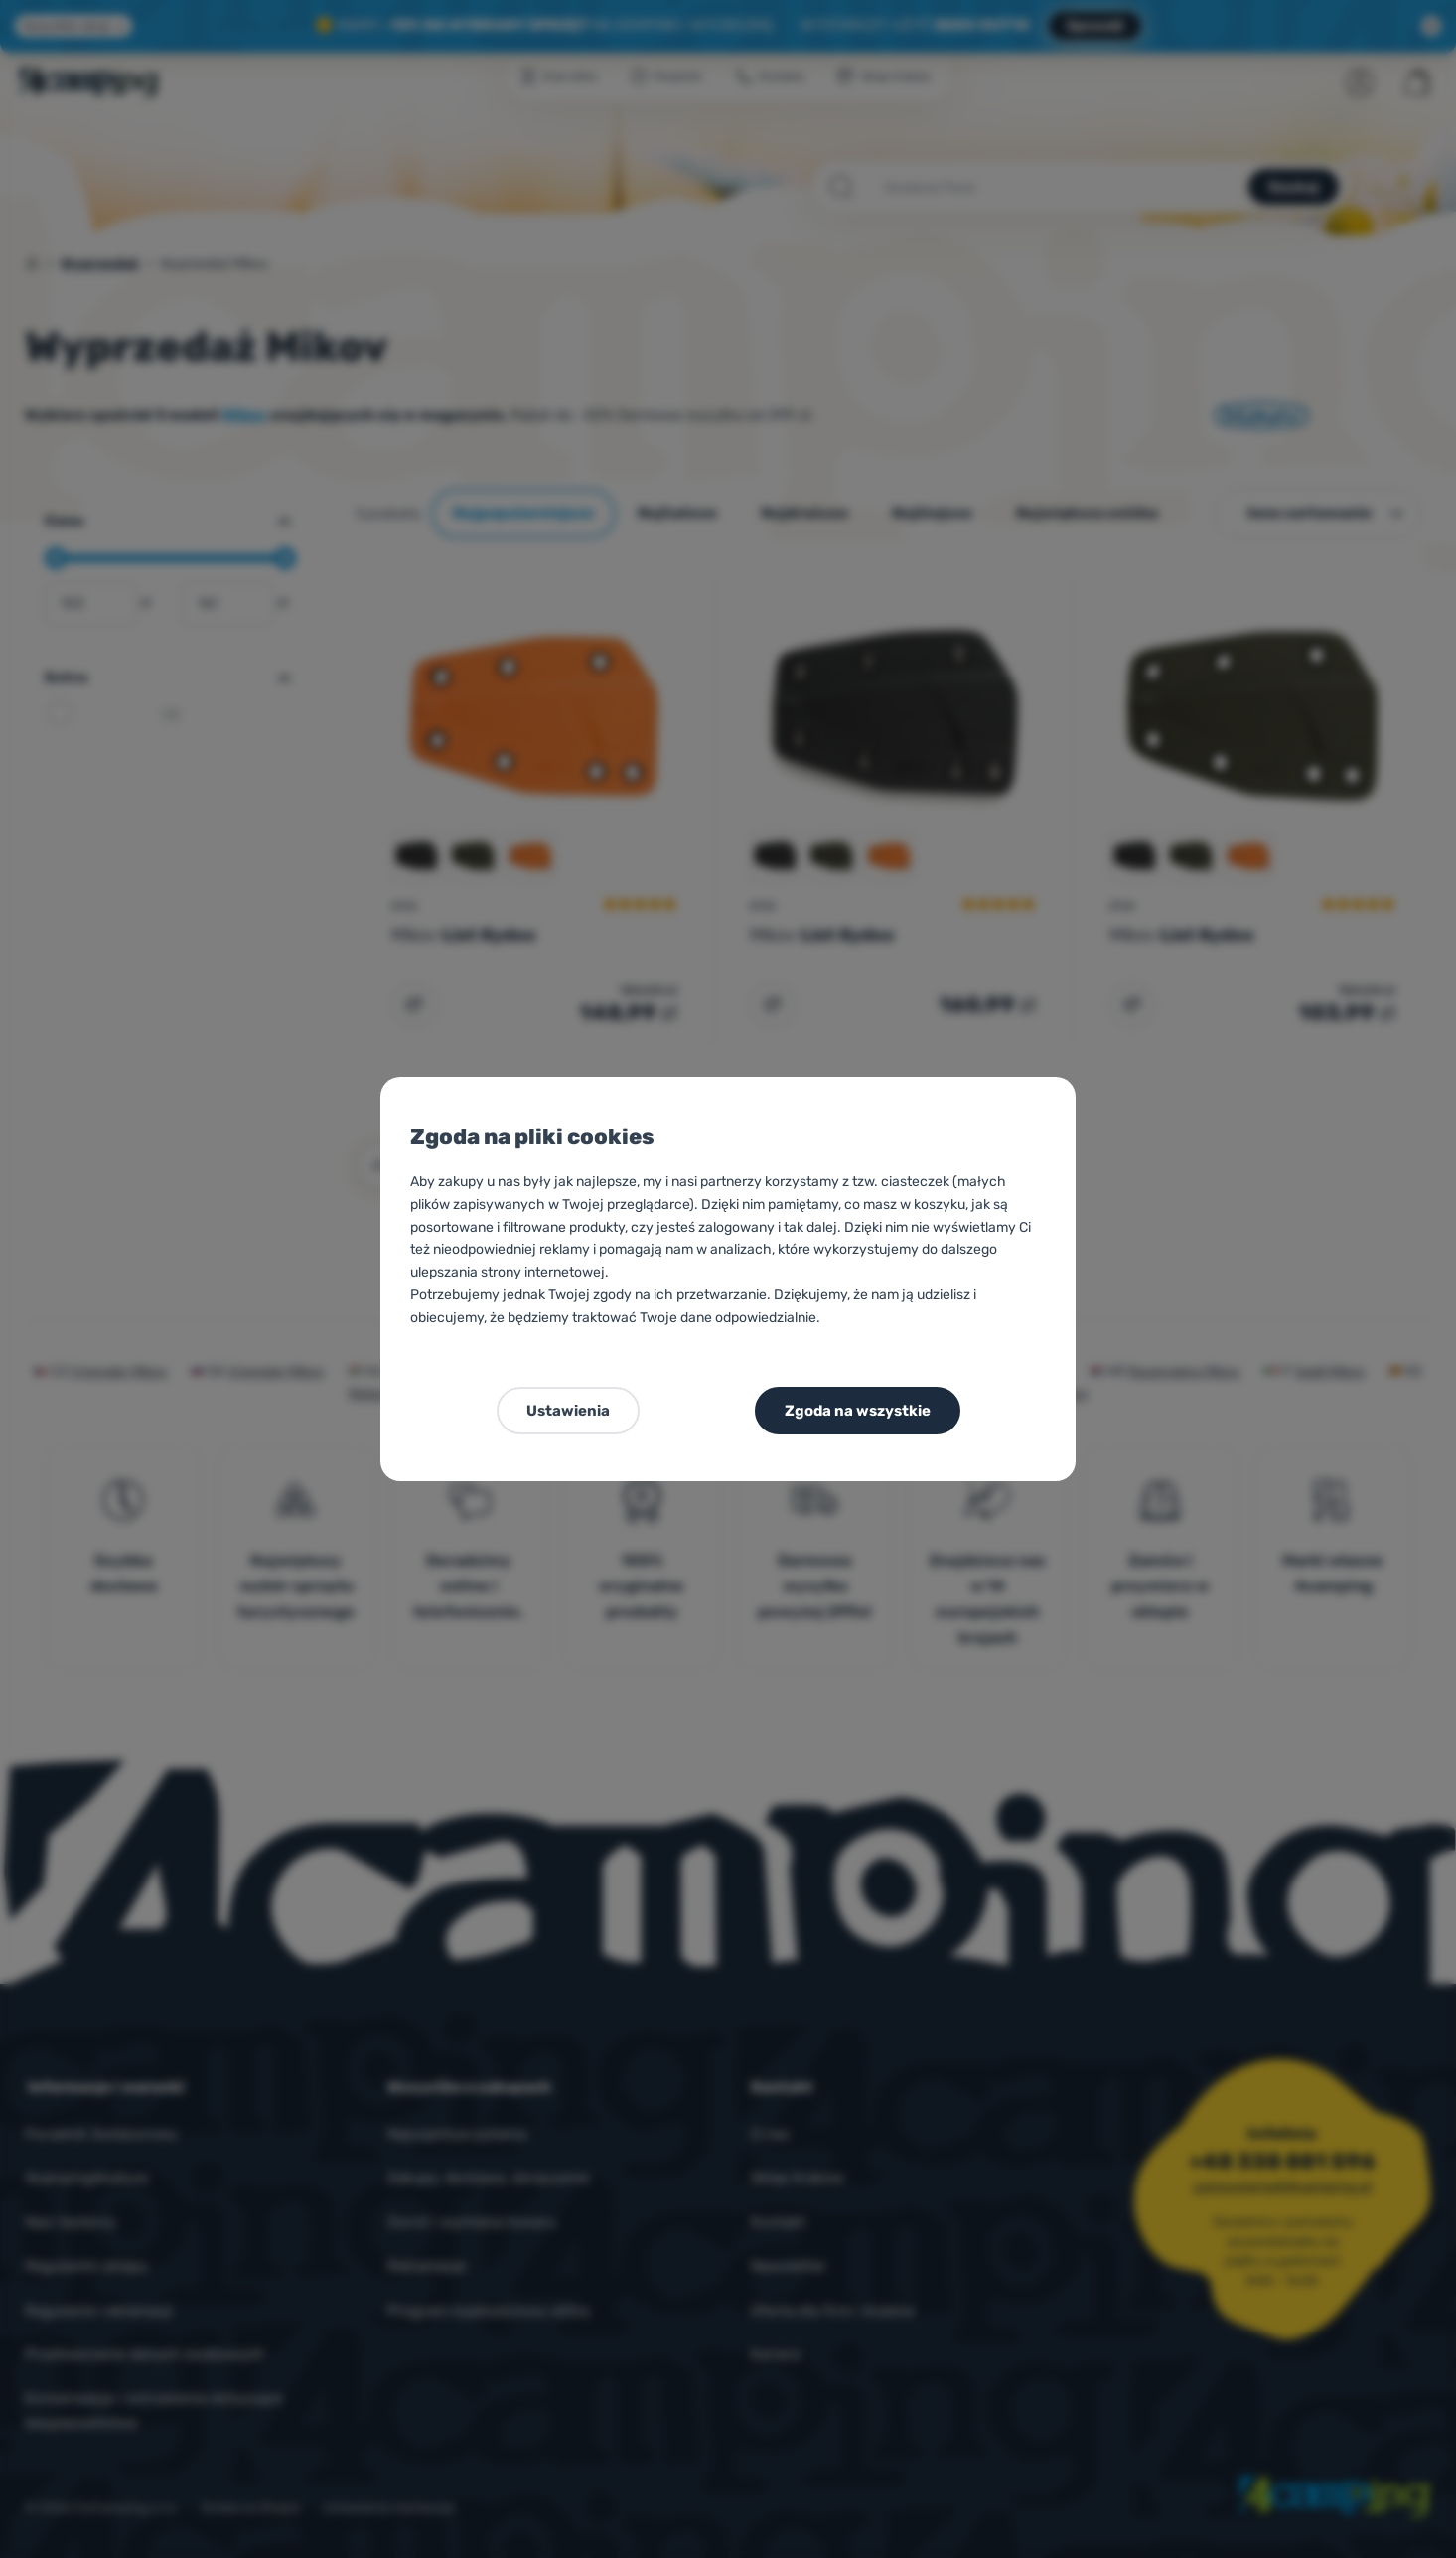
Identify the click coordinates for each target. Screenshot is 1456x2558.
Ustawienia (568, 1411)
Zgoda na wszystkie (858, 1411)
